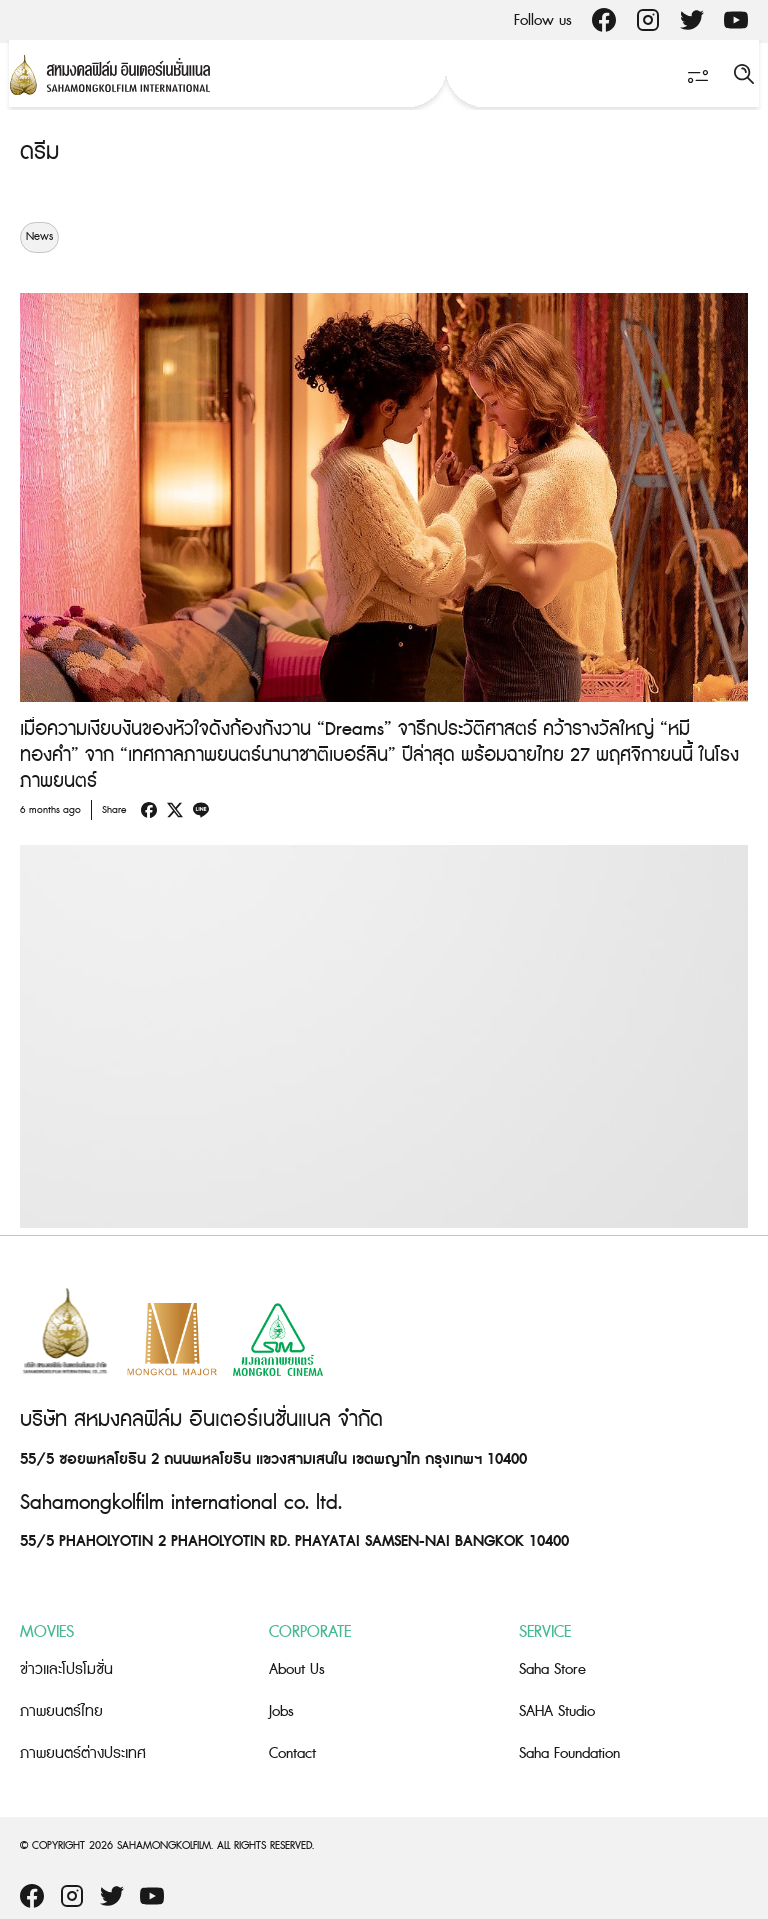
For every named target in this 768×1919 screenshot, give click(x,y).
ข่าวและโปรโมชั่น (66, 1669)
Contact (292, 1753)
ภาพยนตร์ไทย (61, 1711)
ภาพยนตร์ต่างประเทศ (83, 1753)
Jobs (281, 1711)
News (39, 237)
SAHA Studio (557, 1711)
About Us (297, 1669)
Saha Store (552, 1669)
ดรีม (39, 152)
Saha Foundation (569, 1753)
